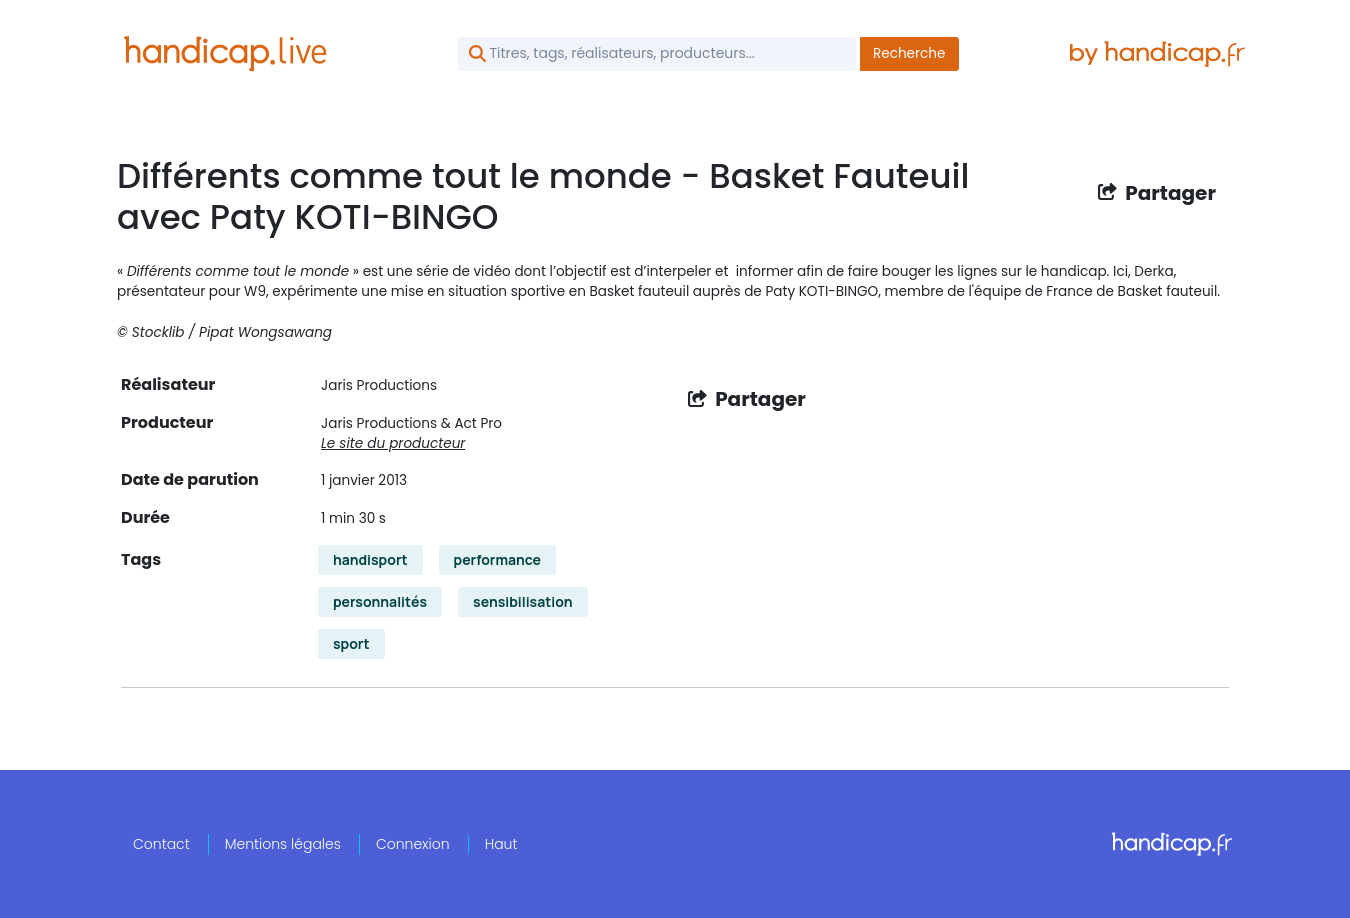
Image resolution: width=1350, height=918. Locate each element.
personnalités (380, 601)
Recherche (909, 53)
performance (497, 559)
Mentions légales (283, 844)
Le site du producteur (393, 443)
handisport (370, 559)
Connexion (413, 844)
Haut (501, 844)
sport (351, 643)
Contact (161, 844)
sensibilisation (523, 601)
